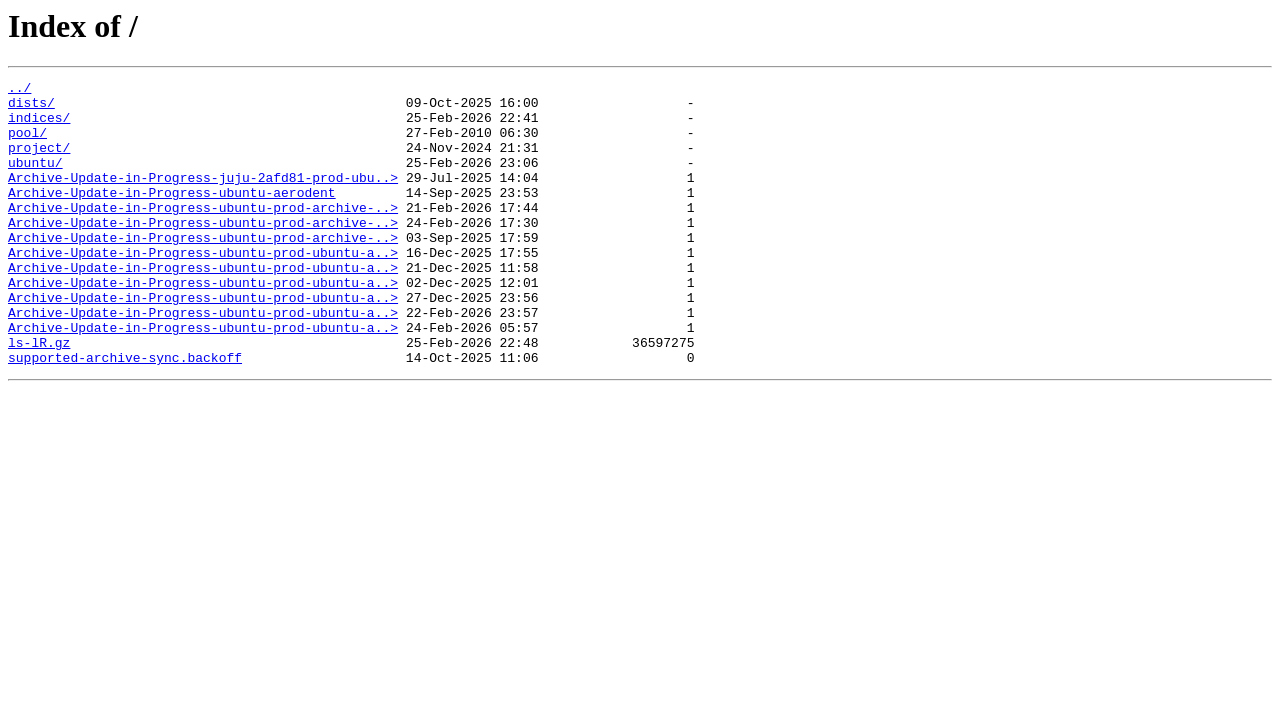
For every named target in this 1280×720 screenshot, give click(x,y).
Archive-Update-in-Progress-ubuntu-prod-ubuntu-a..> (203, 288)
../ (19, 90)
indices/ (39, 126)
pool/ (27, 144)
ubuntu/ (35, 180)
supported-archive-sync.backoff (125, 414)
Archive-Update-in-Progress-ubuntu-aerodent (172, 216)
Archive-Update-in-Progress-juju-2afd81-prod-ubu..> (203, 198)
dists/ (31, 108)
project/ (39, 162)
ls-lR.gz (39, 396)
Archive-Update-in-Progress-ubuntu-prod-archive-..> (203, 234)
